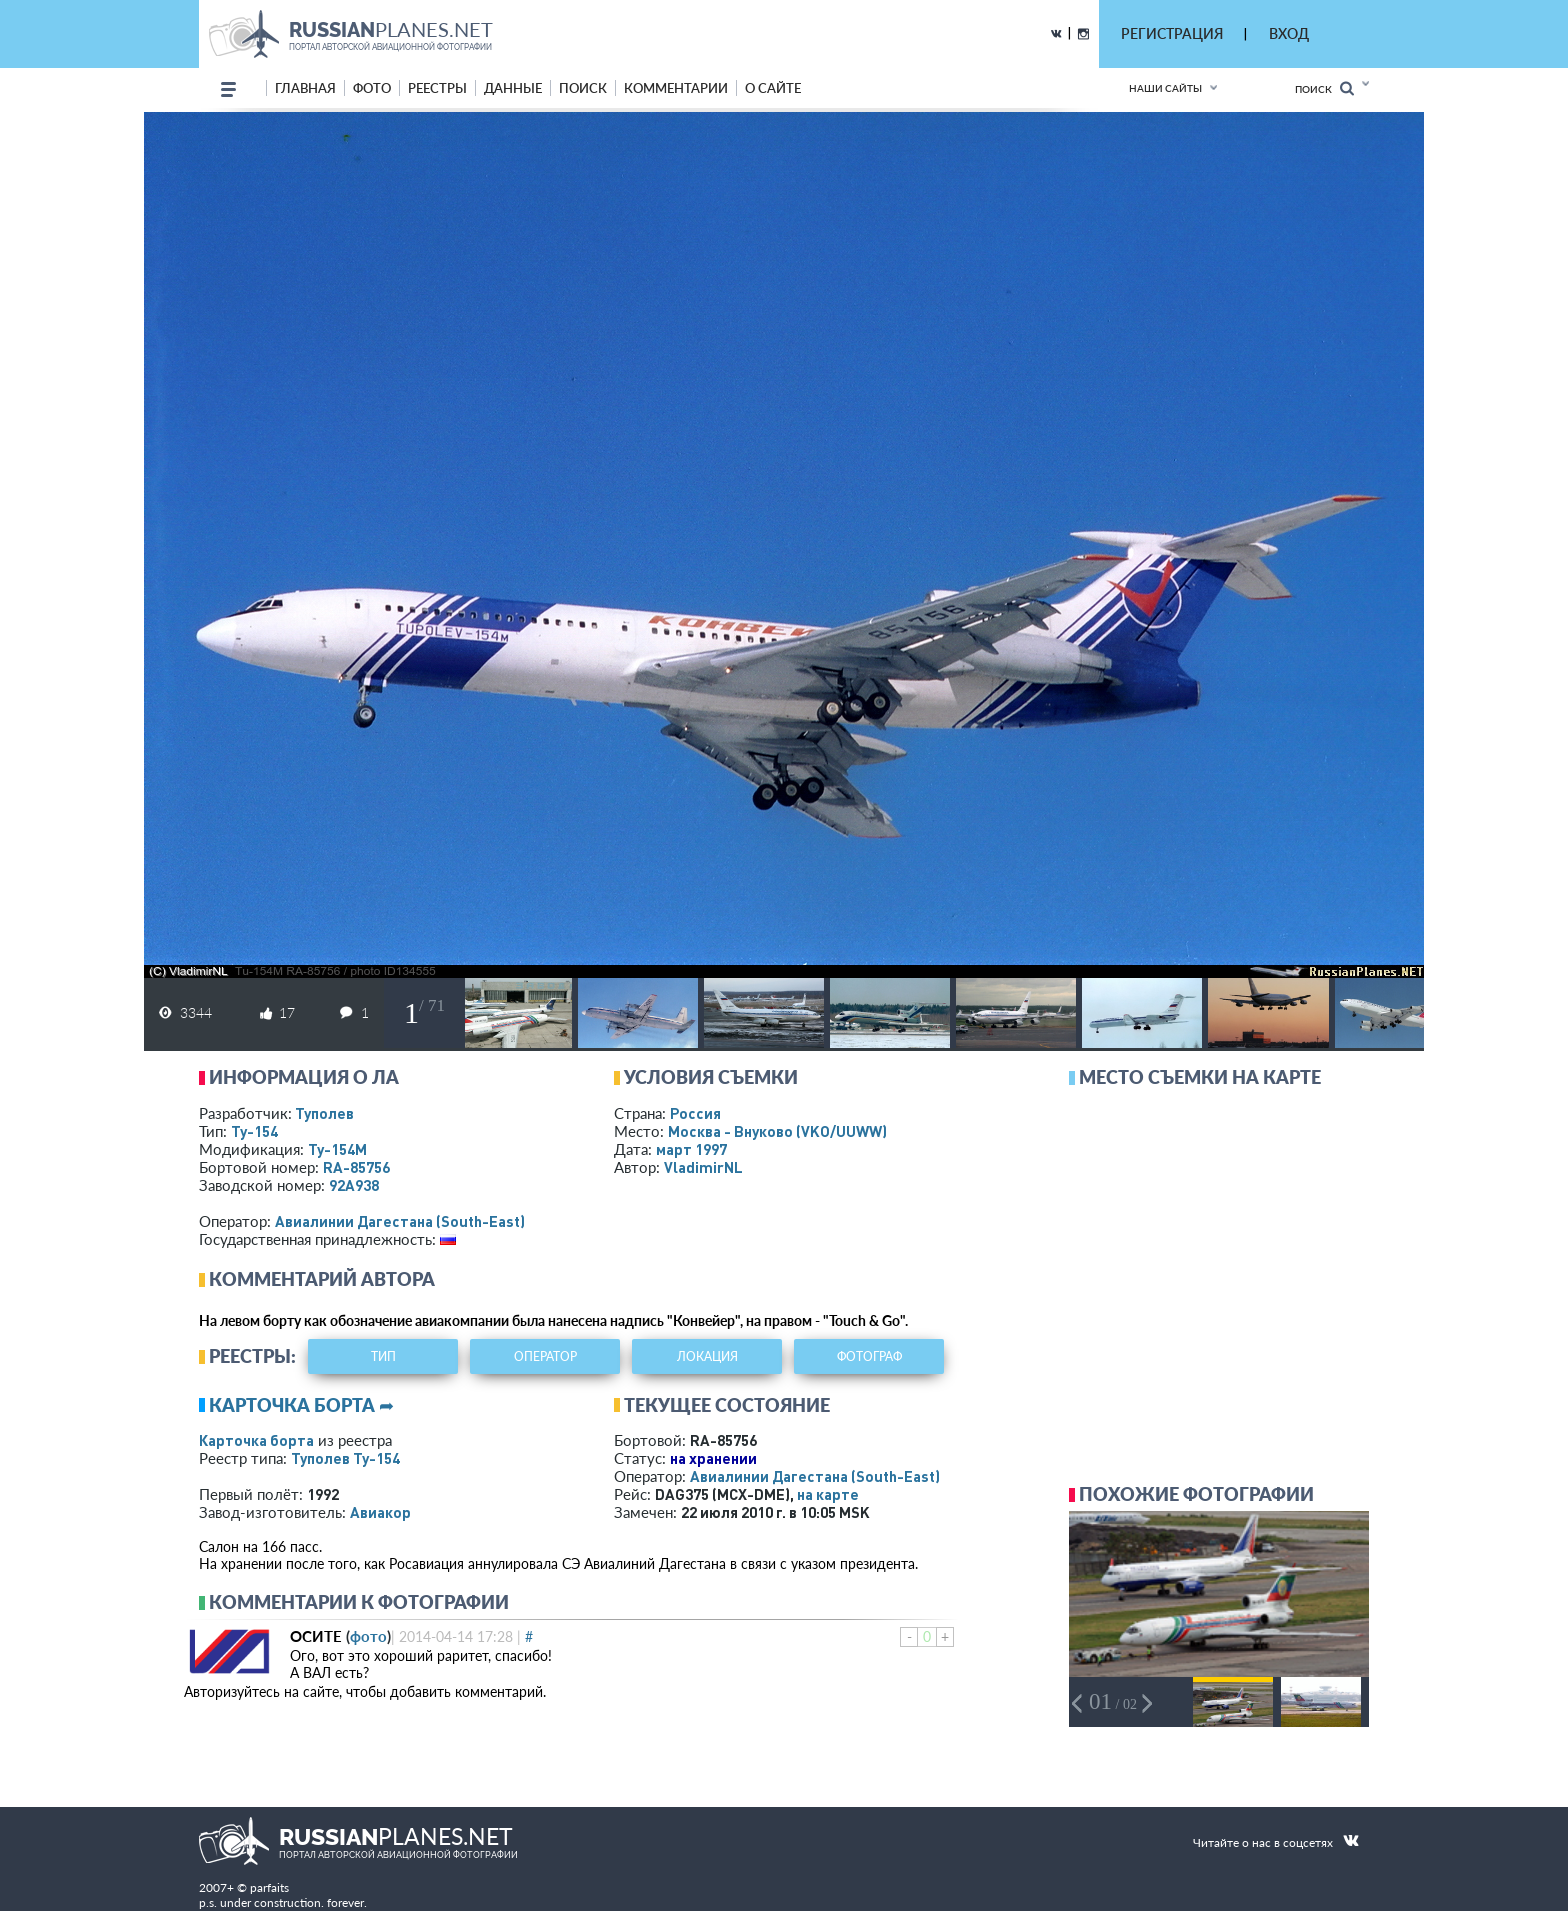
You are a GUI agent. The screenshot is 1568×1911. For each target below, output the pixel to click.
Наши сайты (1165, 88)
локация (707, 1356)
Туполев (324, 1113)
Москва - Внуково (777, 1131)
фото (372, 88)
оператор (545, 1356)
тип (383, 1356)
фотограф (869, 1356)
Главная (305, 88)
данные (513, 88)
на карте (828, 1494)
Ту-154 (254, 1131)
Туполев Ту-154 (345, 1458)
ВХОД (1289, 33)
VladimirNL (703, 1167)
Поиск (1324, 88)
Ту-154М (337, 1149)
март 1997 (691, 1149)
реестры (437, 88)
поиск (583, 88)
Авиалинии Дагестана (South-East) (400, 1221)
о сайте (773, 88)
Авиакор (380, 1512)
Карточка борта (256, 1440)
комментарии (676, 88)
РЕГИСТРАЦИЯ (1172, 33)
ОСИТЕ (316, 1636)
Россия (695, 1113)
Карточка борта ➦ (301, 1405)
